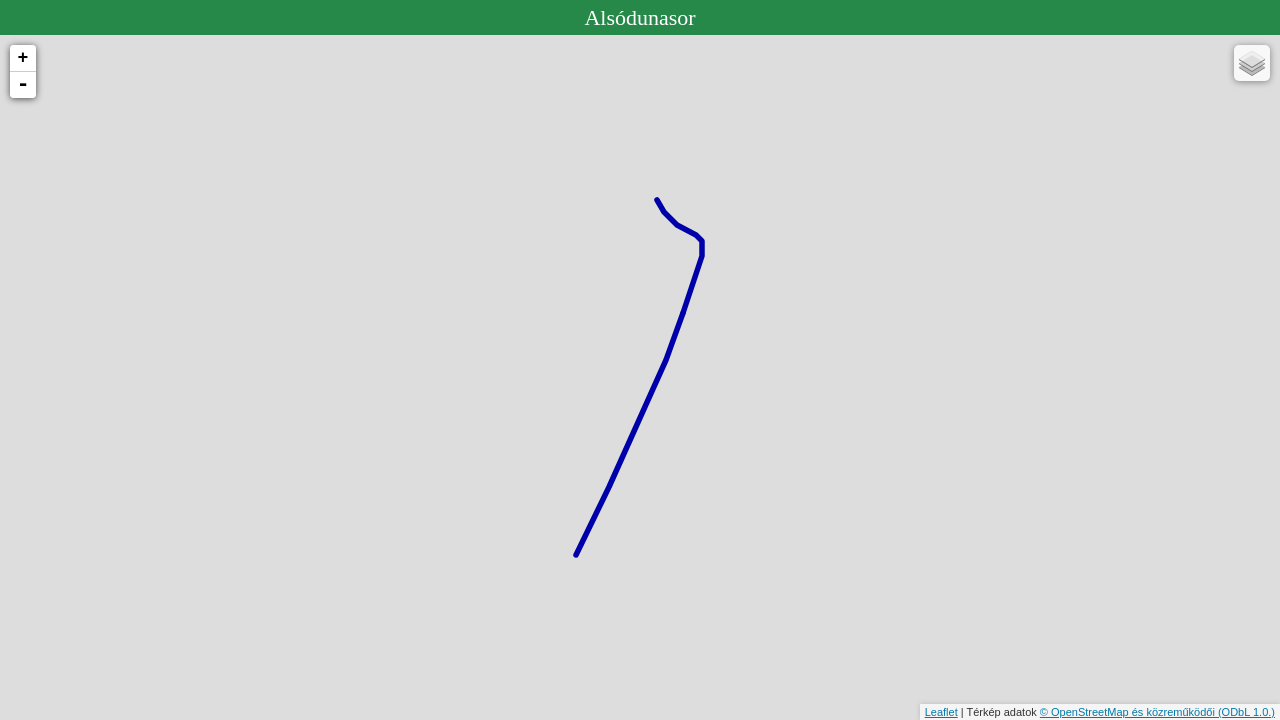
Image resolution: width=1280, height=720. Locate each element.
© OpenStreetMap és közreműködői (1129, 712)
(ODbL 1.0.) (1246, 712)
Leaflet (941, 712)
